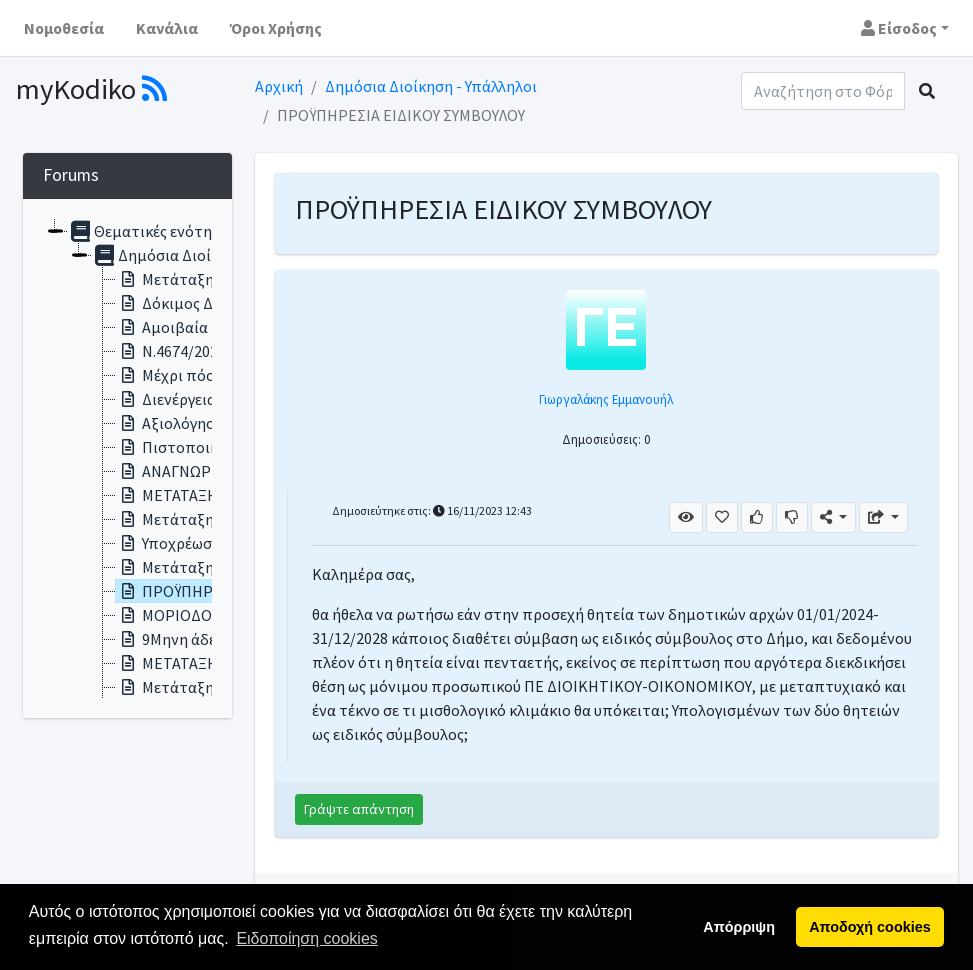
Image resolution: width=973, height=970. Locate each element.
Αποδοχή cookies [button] (869, 927)
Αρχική (279, 86)
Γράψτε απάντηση (359, 809)
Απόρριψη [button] (739, 927)
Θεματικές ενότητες (151, 231)
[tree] (127, 458)
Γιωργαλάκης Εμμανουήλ (606, 399)
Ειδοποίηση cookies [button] (306, 938)
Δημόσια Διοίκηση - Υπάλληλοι (431, 86)
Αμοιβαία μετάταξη (198, 327)
